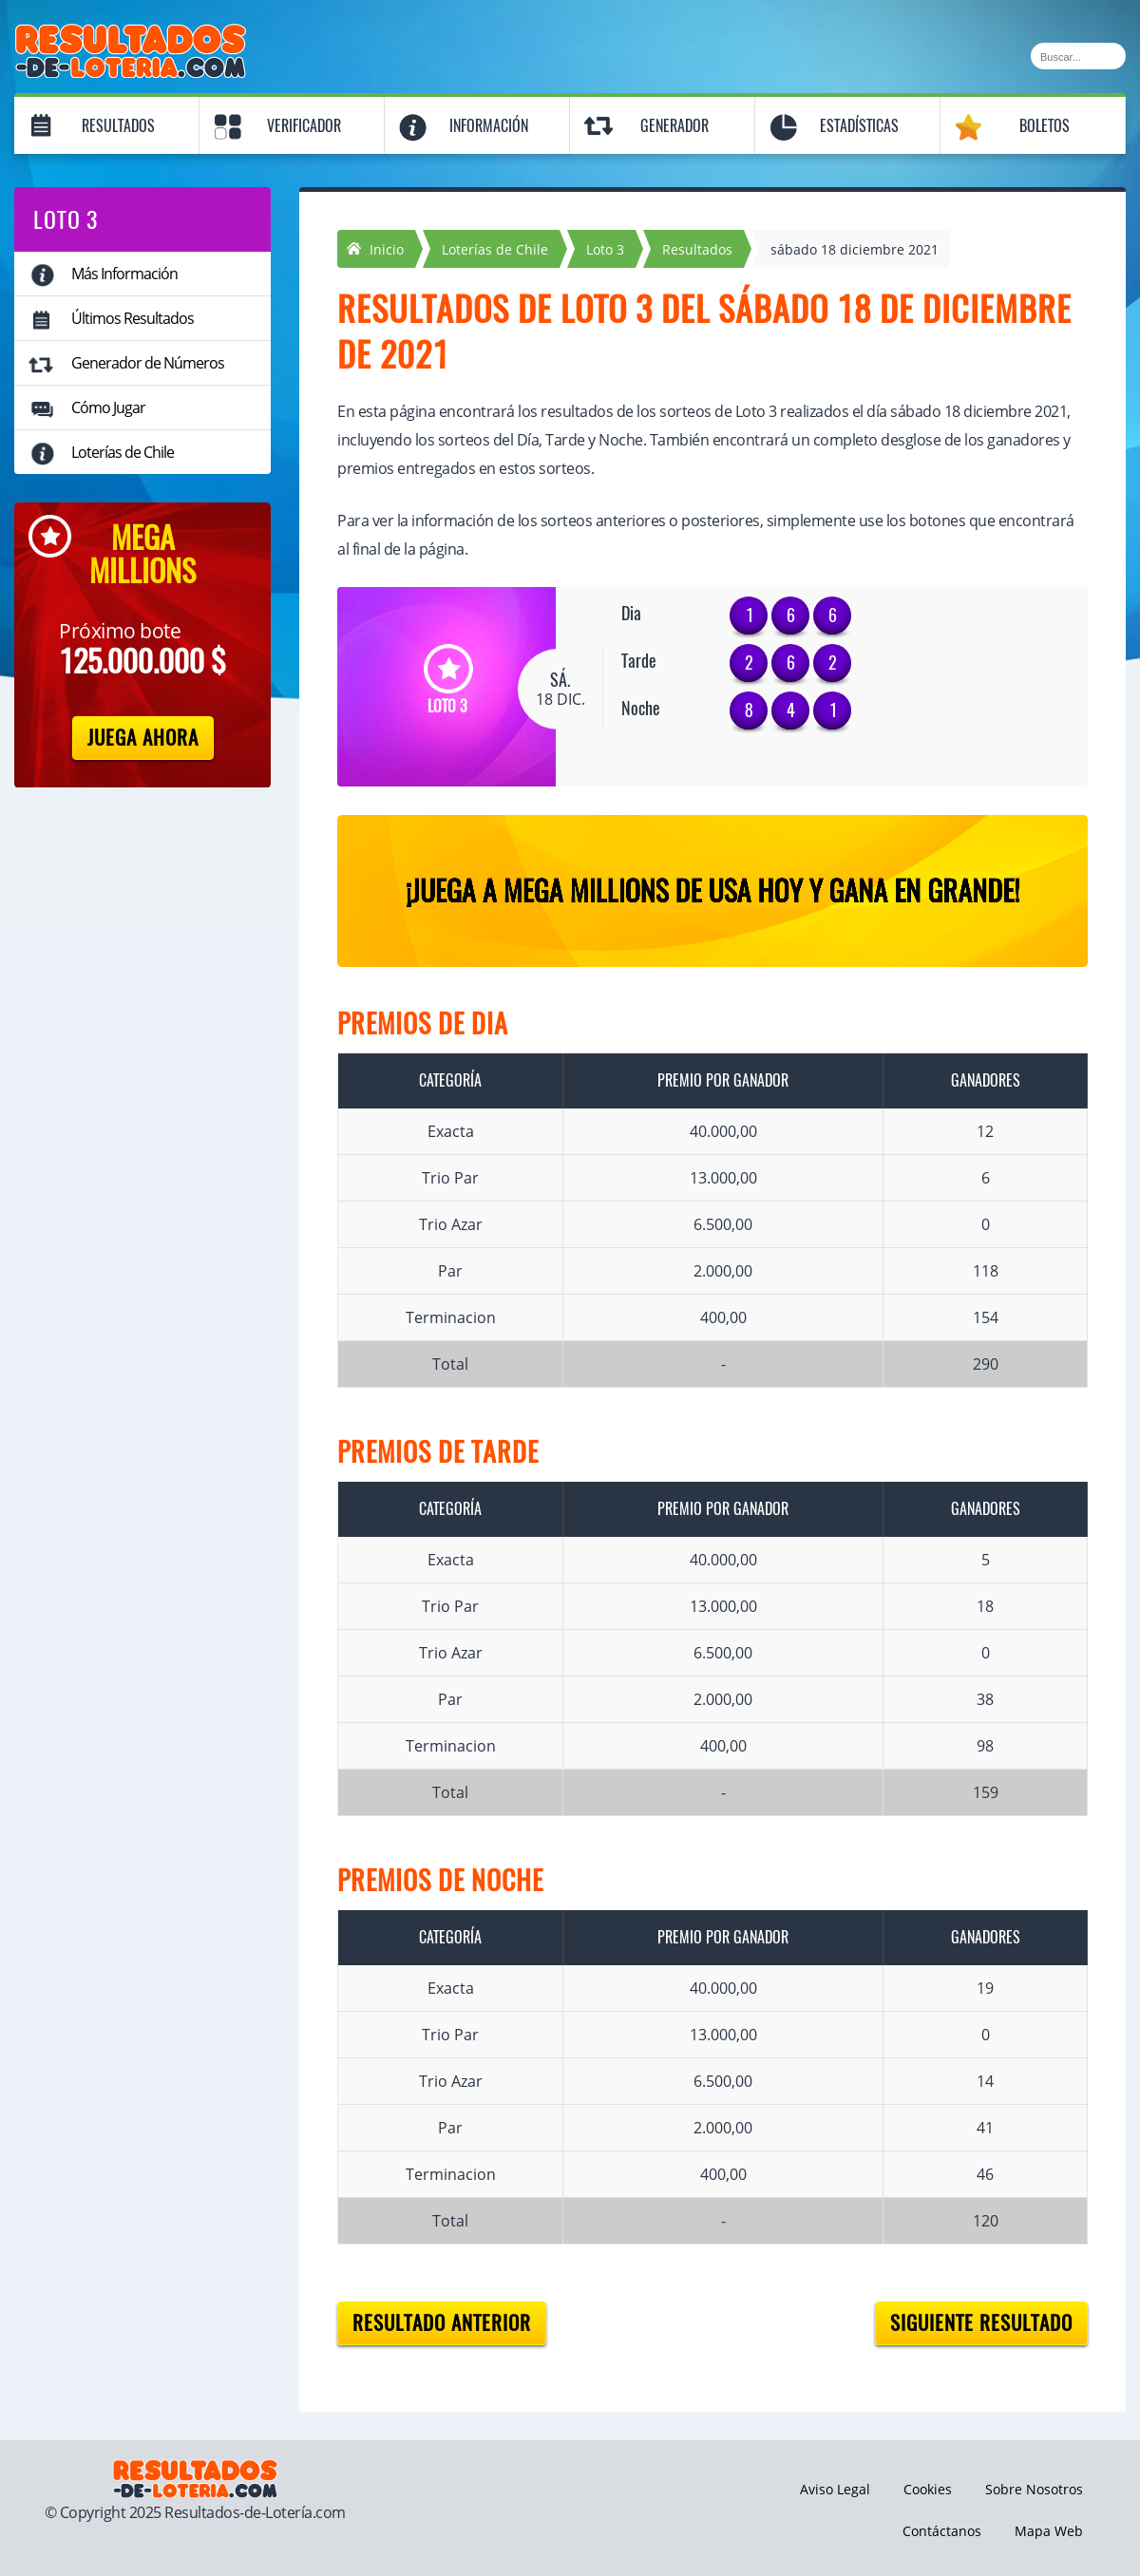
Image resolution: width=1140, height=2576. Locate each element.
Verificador (304, 126)
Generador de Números (147, 362)
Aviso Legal (835, 2489)
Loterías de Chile (122, 452)
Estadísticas (859, 126)
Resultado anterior (441, 2323)
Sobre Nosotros (1034, 2489)
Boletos (1044, 126)
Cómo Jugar (108, 407)
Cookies (927, 2489)
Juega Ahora (143, 737)
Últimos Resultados (132, 318)
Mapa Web (1049, 2531)
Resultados (118, 126)
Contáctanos (941, 2531)
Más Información (124, 273)
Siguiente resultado (981, 2323)
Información (488, 126)
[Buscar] (1078, 56)
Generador (674, 126)
